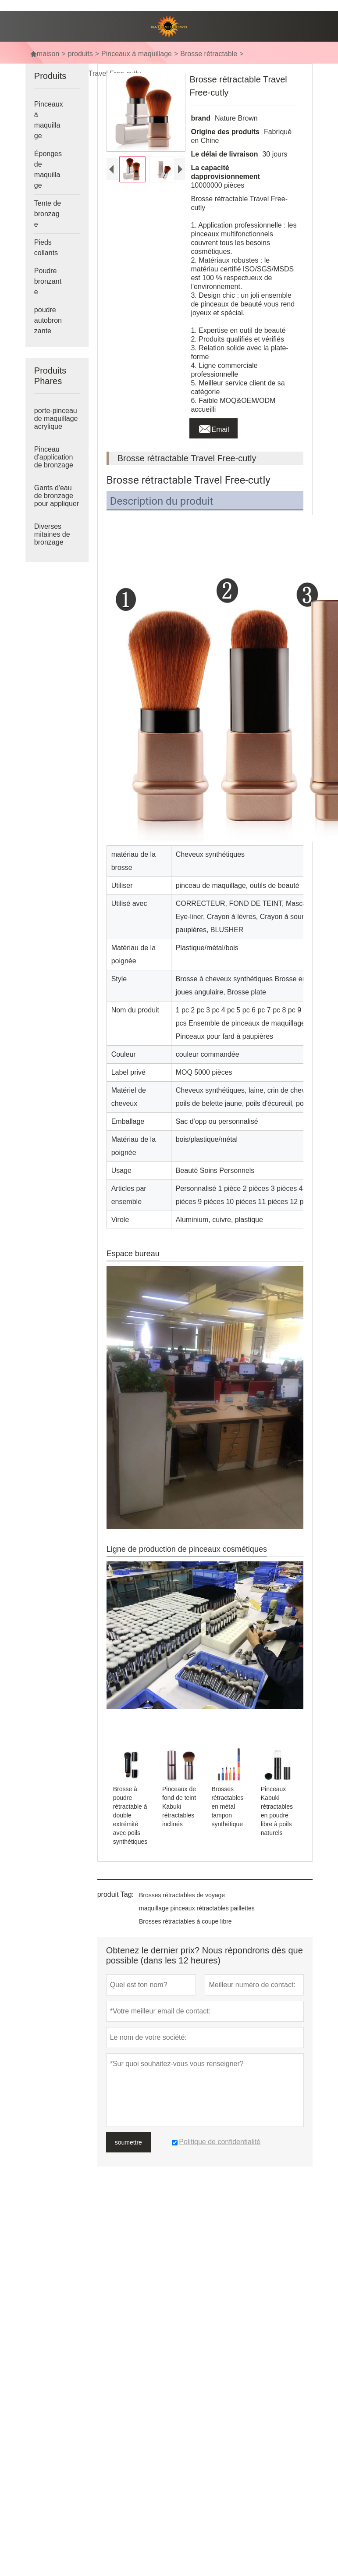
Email (213, 427)
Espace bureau (133, 1253)
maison (45, 54)
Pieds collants (46, 248)
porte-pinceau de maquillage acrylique (56, 418)
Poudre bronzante (47, 281)
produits (80, 53)
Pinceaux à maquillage (136, 53)
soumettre (128, 2142)
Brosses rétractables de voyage (182, 1895)
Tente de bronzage (47, 214)
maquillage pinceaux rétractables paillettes (197, 1908)
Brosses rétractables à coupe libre (185, 1921)
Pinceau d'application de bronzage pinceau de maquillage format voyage (56, 465)
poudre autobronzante (48, 320)
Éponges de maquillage (48, 169)
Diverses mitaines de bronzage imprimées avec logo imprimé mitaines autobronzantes (57, 542)
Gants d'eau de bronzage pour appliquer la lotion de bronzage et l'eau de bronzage (56, 504)
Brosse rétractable (208, 53)
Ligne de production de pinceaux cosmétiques (187, 1549)
